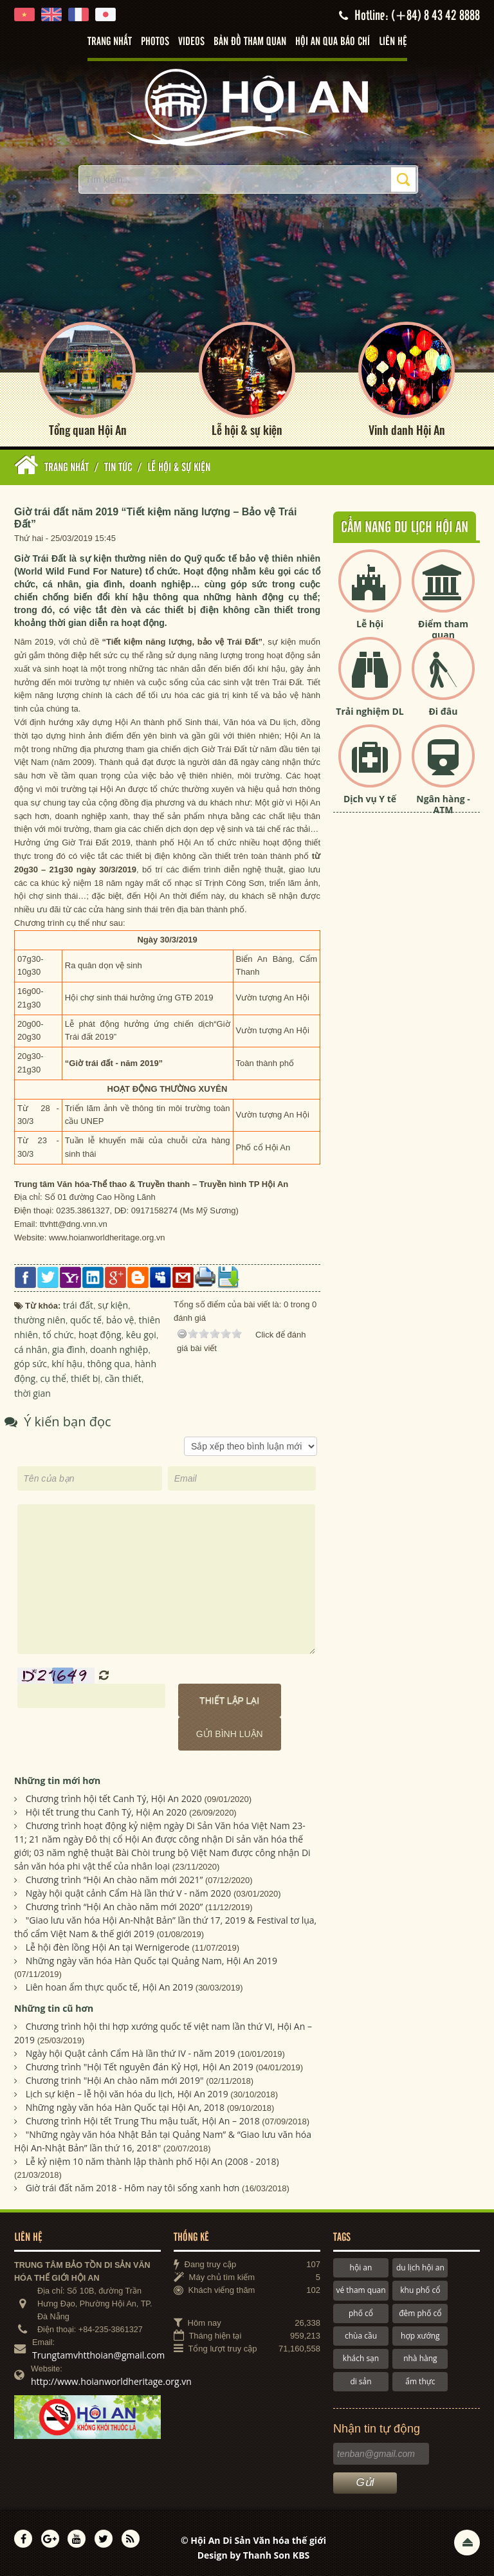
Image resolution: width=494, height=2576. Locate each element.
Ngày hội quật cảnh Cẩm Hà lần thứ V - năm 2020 (129, 1893)
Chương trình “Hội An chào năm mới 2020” (114, 1906)
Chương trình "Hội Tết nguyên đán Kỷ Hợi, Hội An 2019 (139, 2067)
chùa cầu (361, 2335)
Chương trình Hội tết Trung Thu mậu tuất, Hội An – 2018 (143, 2121)
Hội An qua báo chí (332, 42)
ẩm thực (420, 2381)
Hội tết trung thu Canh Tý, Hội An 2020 (106, 1812)
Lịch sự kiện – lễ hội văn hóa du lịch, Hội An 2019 (127, 2094)
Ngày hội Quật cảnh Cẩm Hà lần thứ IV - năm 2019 (130, 2053)
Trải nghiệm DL (369, 711)
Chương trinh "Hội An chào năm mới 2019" (115, 2080)
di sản (360, 2381)
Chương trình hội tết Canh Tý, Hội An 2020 (114, 1798)
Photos (155, 42)
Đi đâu (442, 711)
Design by (253, 2555)
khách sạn (361, 2358)
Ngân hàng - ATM (443, 804)
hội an (361, 2267)
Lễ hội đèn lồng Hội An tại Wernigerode (108, 1947)
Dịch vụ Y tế (369, 799)
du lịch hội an (420, 2267)
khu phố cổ (420, 2290)
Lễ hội (369, 624)
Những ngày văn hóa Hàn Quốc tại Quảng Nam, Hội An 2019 (151, 1961)
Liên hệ (393, 42)
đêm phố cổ (420, 2313)
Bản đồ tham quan (250, 42)
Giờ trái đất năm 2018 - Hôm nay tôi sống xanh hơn (133, 2188)
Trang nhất (109, 42)
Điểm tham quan (443, 629)
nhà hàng (420, 2358)
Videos (191, 42)
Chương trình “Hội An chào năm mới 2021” (114, 1879)
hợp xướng (420, 2335)
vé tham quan (360, 2290)
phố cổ (361, 2313)
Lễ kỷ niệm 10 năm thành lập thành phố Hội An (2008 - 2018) (152, 2161)
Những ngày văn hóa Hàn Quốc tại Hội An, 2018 (125, 2107)
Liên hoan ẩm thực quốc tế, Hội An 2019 (110, 1987)
